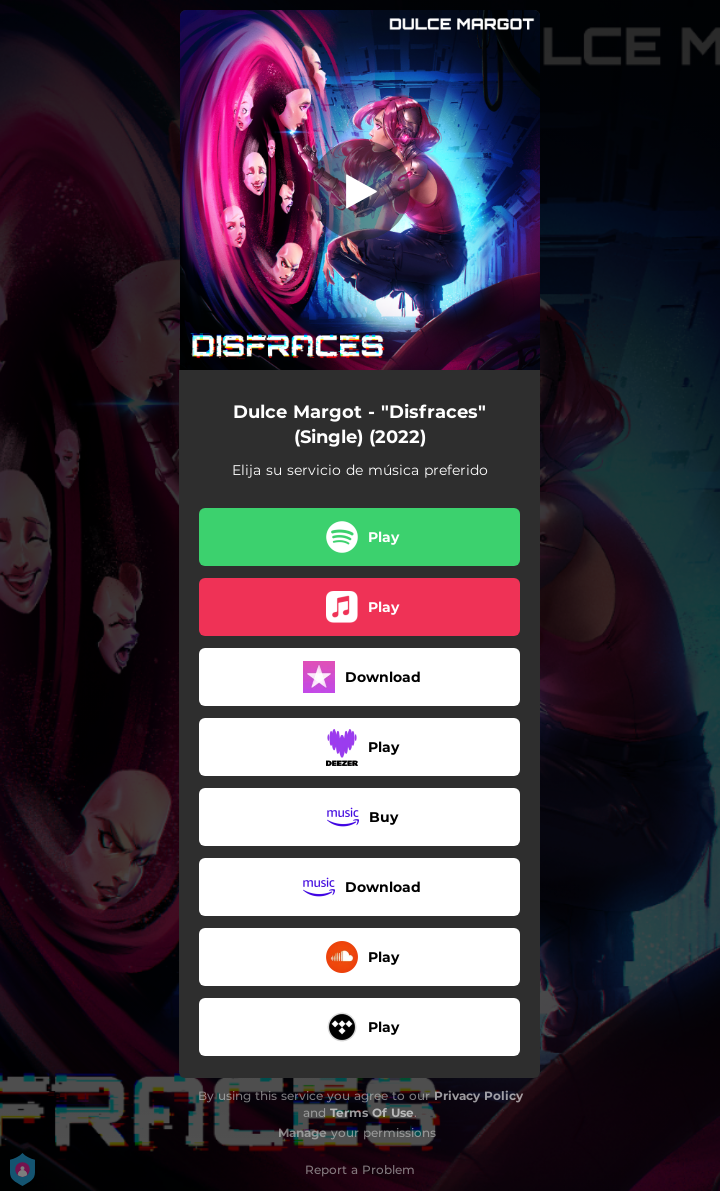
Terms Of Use (372, 1112)
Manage (302, 1132)
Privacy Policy (478, 1095)
